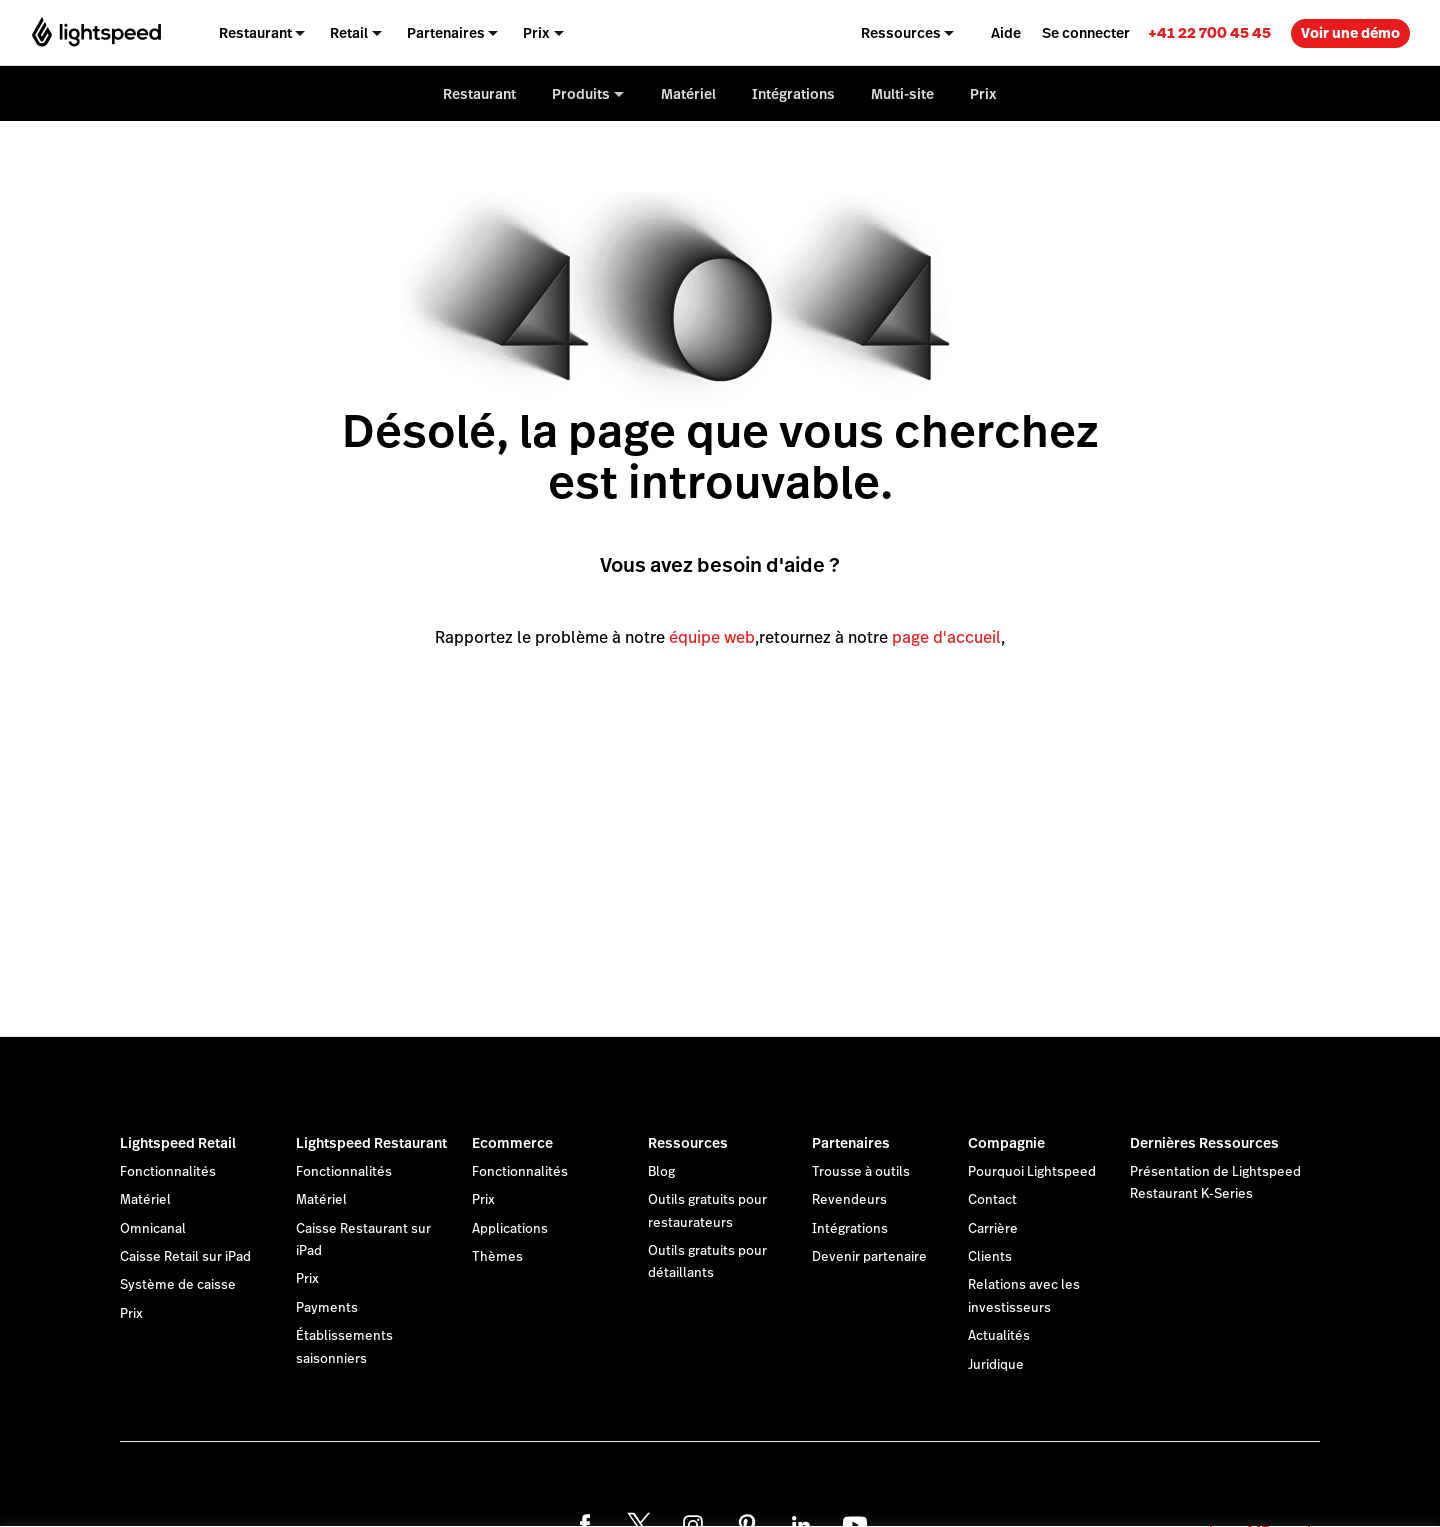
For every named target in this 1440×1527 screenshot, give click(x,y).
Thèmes (497, 1257)
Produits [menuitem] (581, 94)
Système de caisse (178, 1285)
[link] (1209, 32)
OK (1260, 1500)
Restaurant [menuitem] (255, 33)
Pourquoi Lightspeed (1032, 1172)
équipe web (712, 637)
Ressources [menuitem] (901, 33)
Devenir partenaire (869, 1257)
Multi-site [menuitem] (902, 94)
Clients (990, 1257)
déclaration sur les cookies (825, 1489)
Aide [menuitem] (1006, 33)
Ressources (688, 1143)
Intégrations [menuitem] (793, 94)
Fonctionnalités (168, 1172)
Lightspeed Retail (178, 1143)
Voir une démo (1350, 33)
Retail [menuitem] (349, 33)
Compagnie (1006, 1143)
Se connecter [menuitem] (1086, 33)
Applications (510, 1229)
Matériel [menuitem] (688, 94)
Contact (992, 1200)
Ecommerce (512, 1143)
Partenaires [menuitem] (446, 33)
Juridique (996, 1365)
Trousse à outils (861, 1172)
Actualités (999, 1336)
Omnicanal (153, 1229)
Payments (327, 1308)
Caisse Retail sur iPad (185, 1257)
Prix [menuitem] (536, 33)
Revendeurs (849, 1200)
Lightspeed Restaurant (371, 1143)
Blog (661, 1172)
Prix (131, 1314)
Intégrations (850, 1229)
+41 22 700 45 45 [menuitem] (1209, 32)
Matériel (145, 1200)
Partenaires (851, 1143)
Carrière (993, 1229)
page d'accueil (946, 637)
